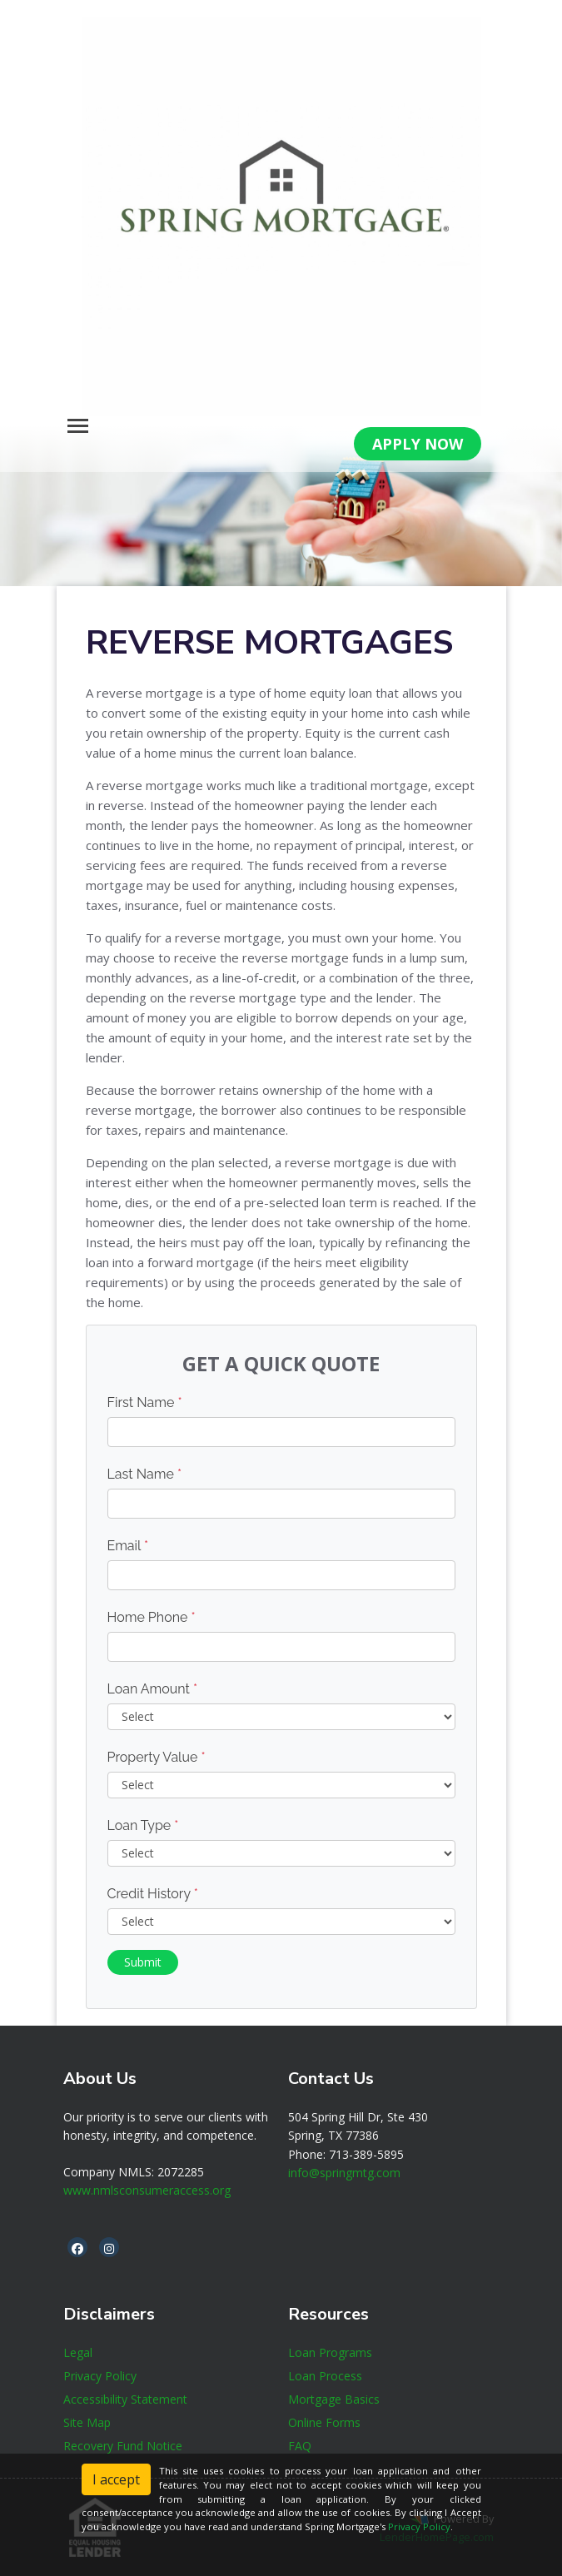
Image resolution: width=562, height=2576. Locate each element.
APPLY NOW (417, 444)
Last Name (144, 1474)
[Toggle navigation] (78, 425)
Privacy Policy (419, 2526)
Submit (143, 1962)
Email (128, 1546)
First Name (144, 1402)
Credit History (152, 1894)
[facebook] (77, 2248)
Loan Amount (152, 1689)
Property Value (156, 1757)
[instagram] (109, 2248)
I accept (116, 2479)
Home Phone (151, 1617)
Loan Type (143, 1825)
